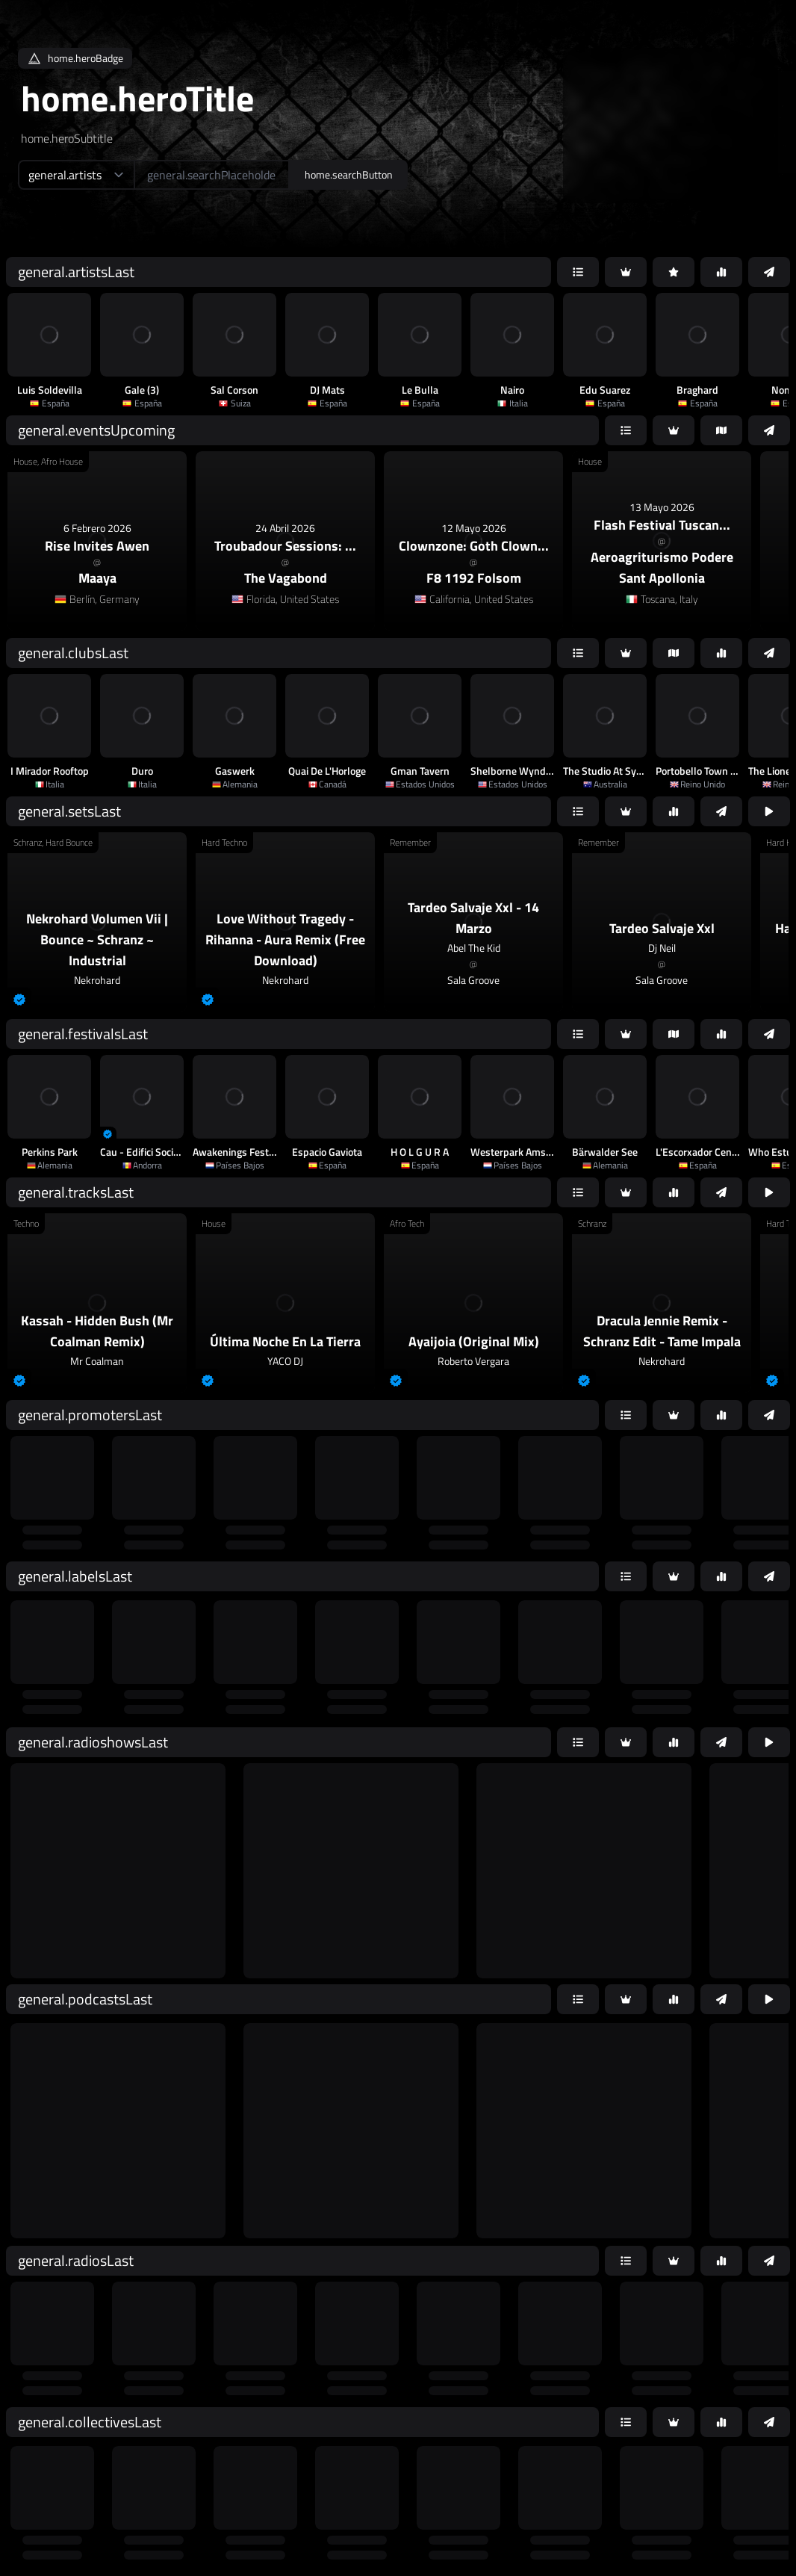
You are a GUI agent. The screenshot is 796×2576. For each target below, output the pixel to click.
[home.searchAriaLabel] (212, 175)
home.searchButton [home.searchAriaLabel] (349, 174)
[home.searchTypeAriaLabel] (76, 175)
